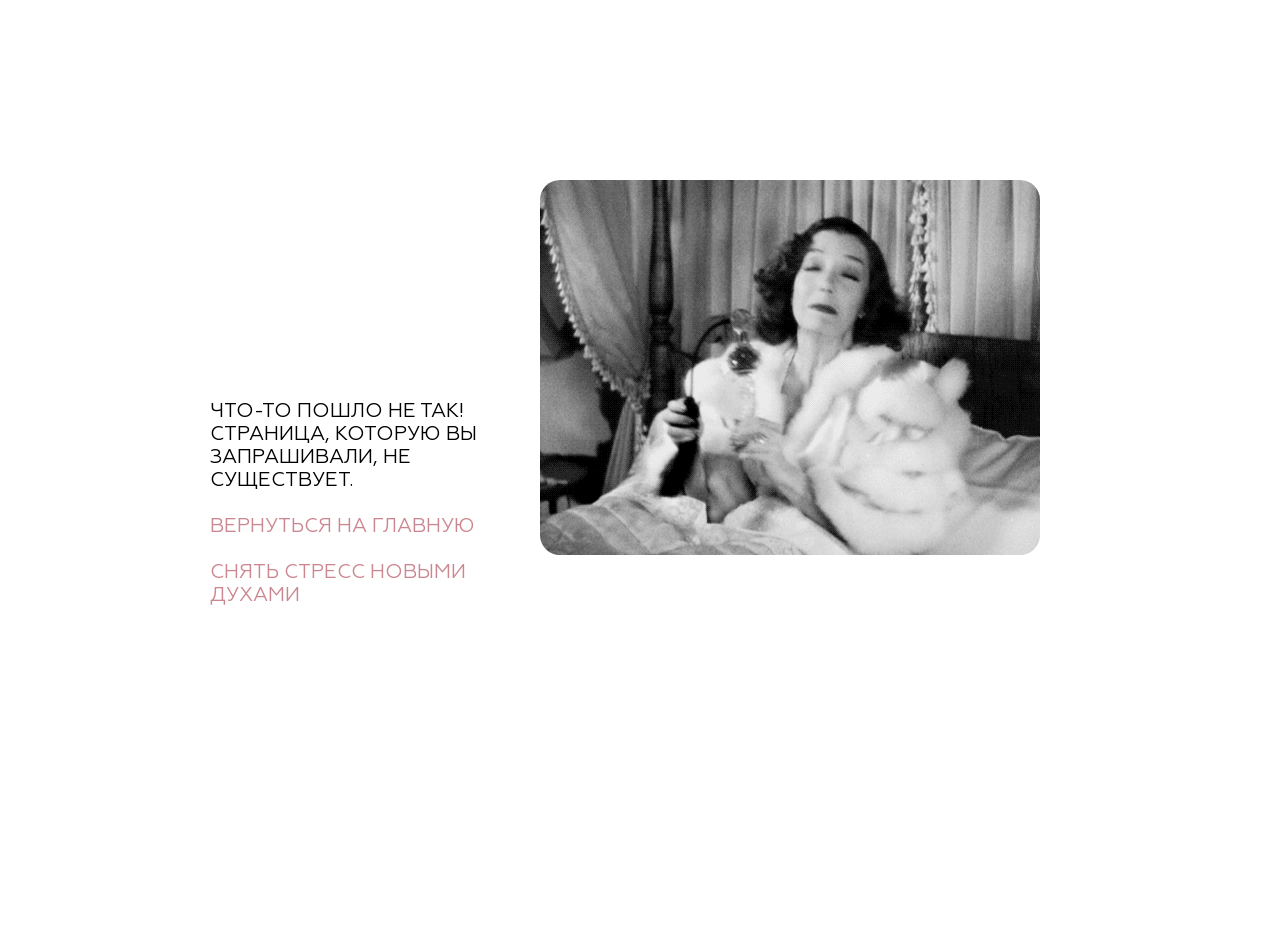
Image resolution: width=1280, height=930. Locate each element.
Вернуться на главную (342, 526)
